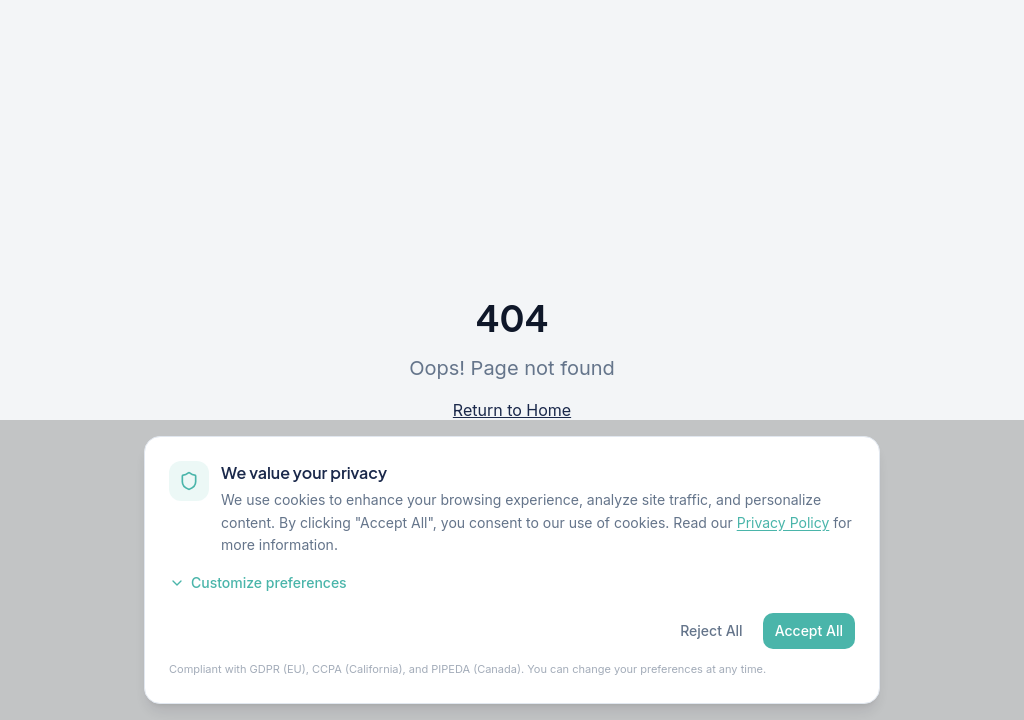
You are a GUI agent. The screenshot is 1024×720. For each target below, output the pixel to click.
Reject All (711, 630)
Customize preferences (258, 582)
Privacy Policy (783, 522)
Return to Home (512, 410)
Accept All (809, 630)
